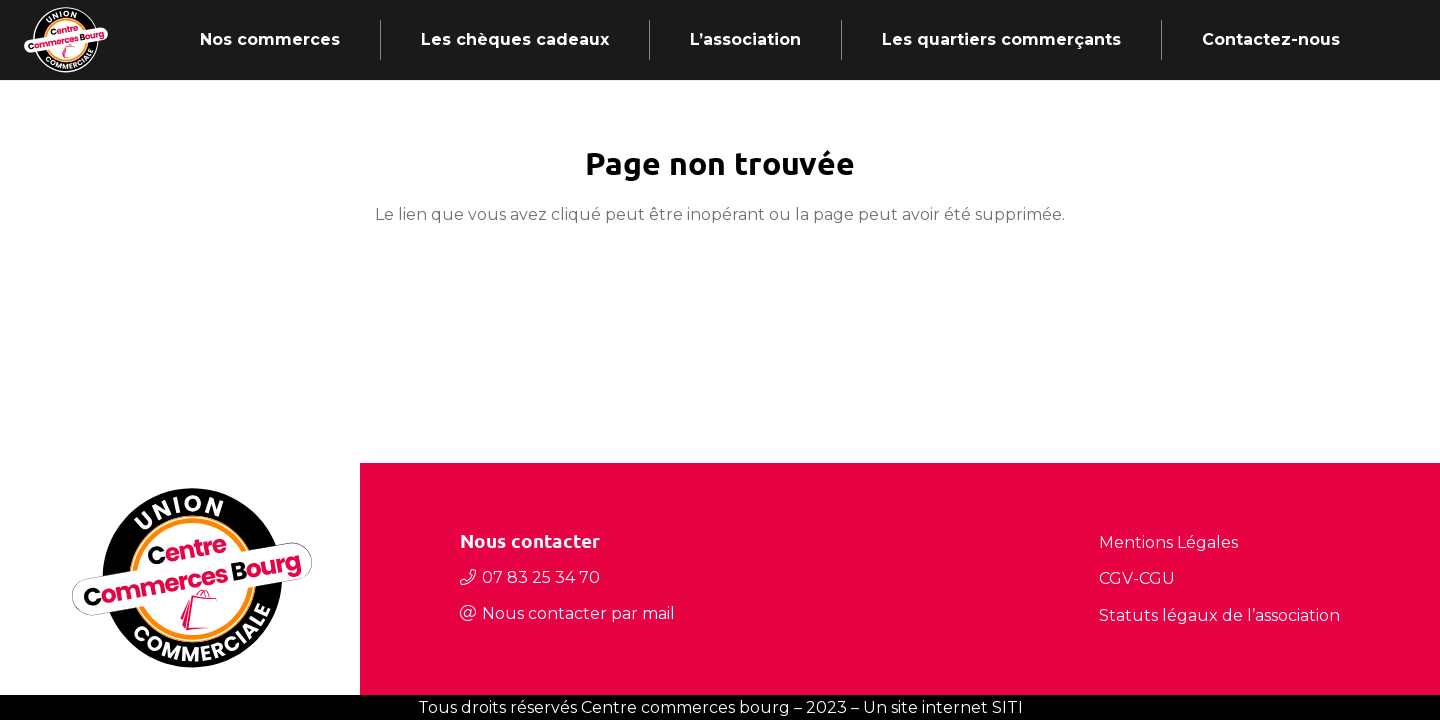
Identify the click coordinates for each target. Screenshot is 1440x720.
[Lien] (66, 40)
